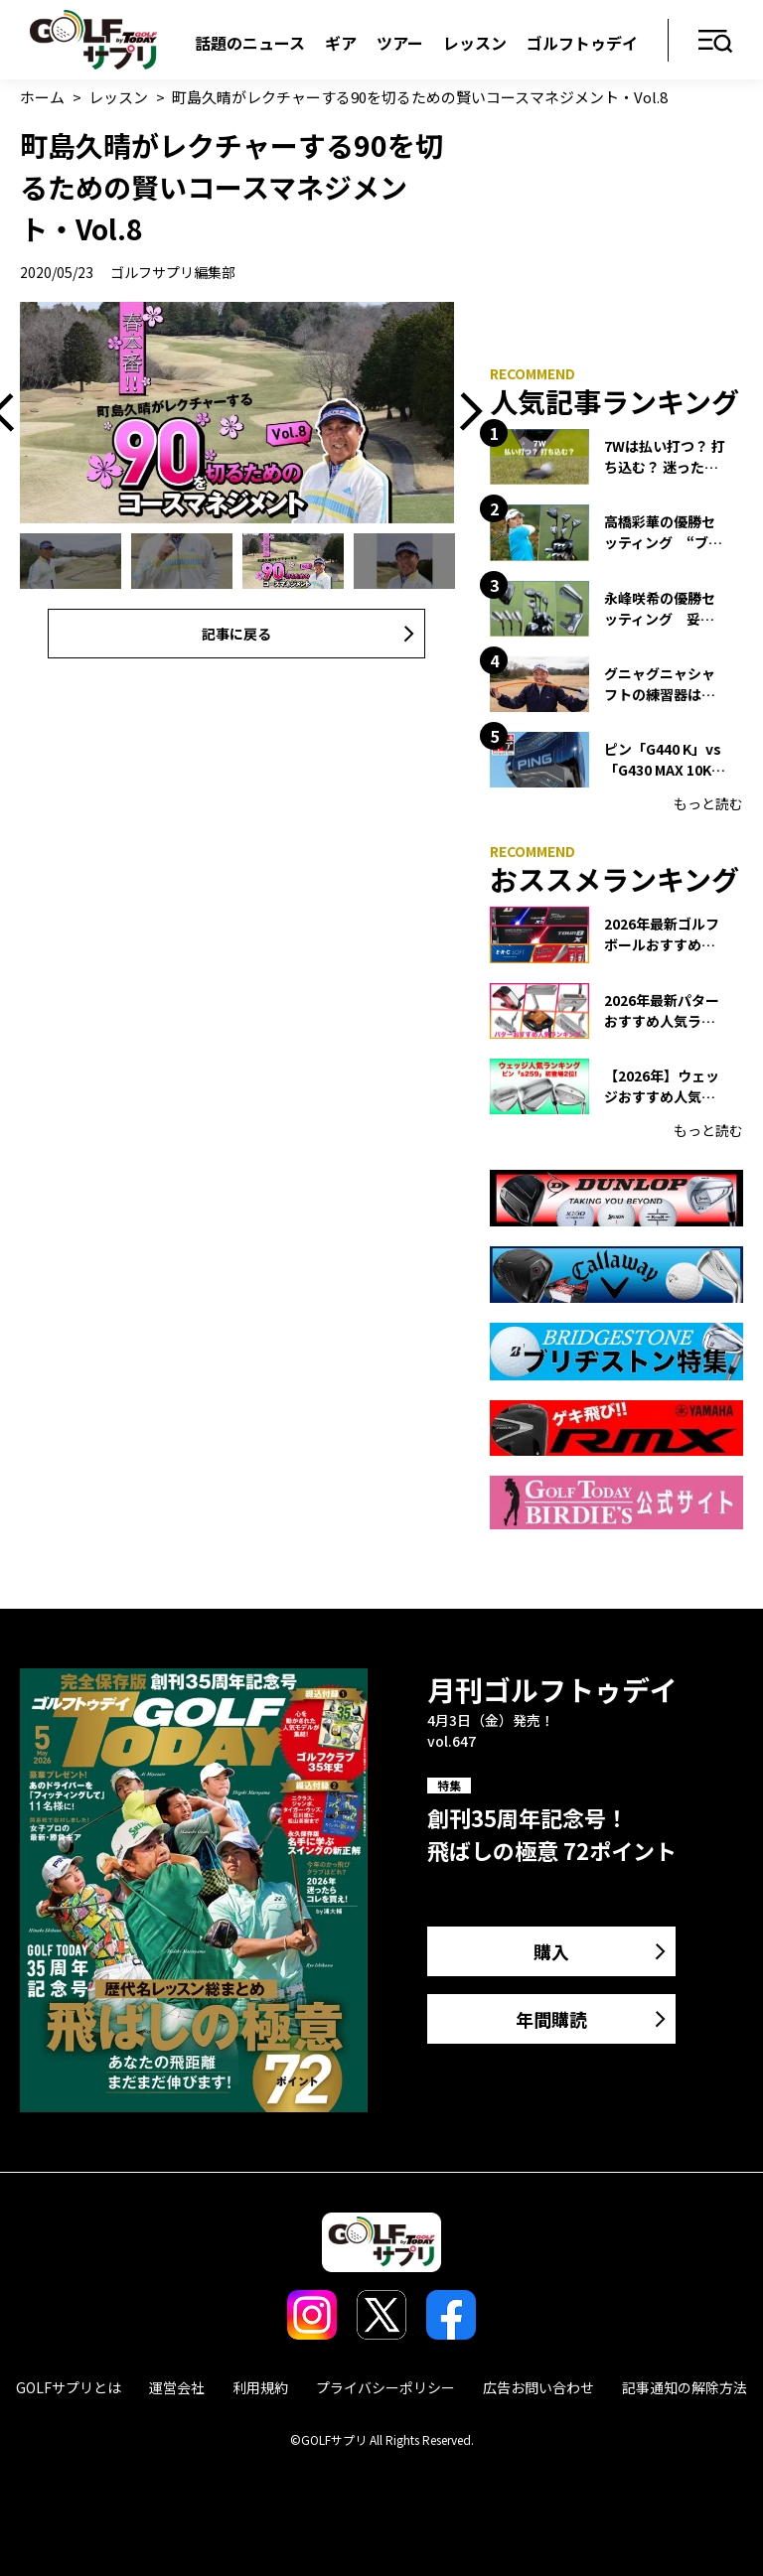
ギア (341, 43)
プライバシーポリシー (385, 2387)
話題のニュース (250, 43)
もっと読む (708, 803)
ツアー (400, 43)
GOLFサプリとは (68, 2387)
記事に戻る (236, 634)
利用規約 (260, 2387)
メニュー (715, 42)
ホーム (42, 96)
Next (464, 413)
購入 (551, 1951)
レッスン (475, 43)
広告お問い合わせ (538, 2387)
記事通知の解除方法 (684, 2387)
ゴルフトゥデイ (582, 43)
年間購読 (551, 2019)
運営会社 (177, 2387)
